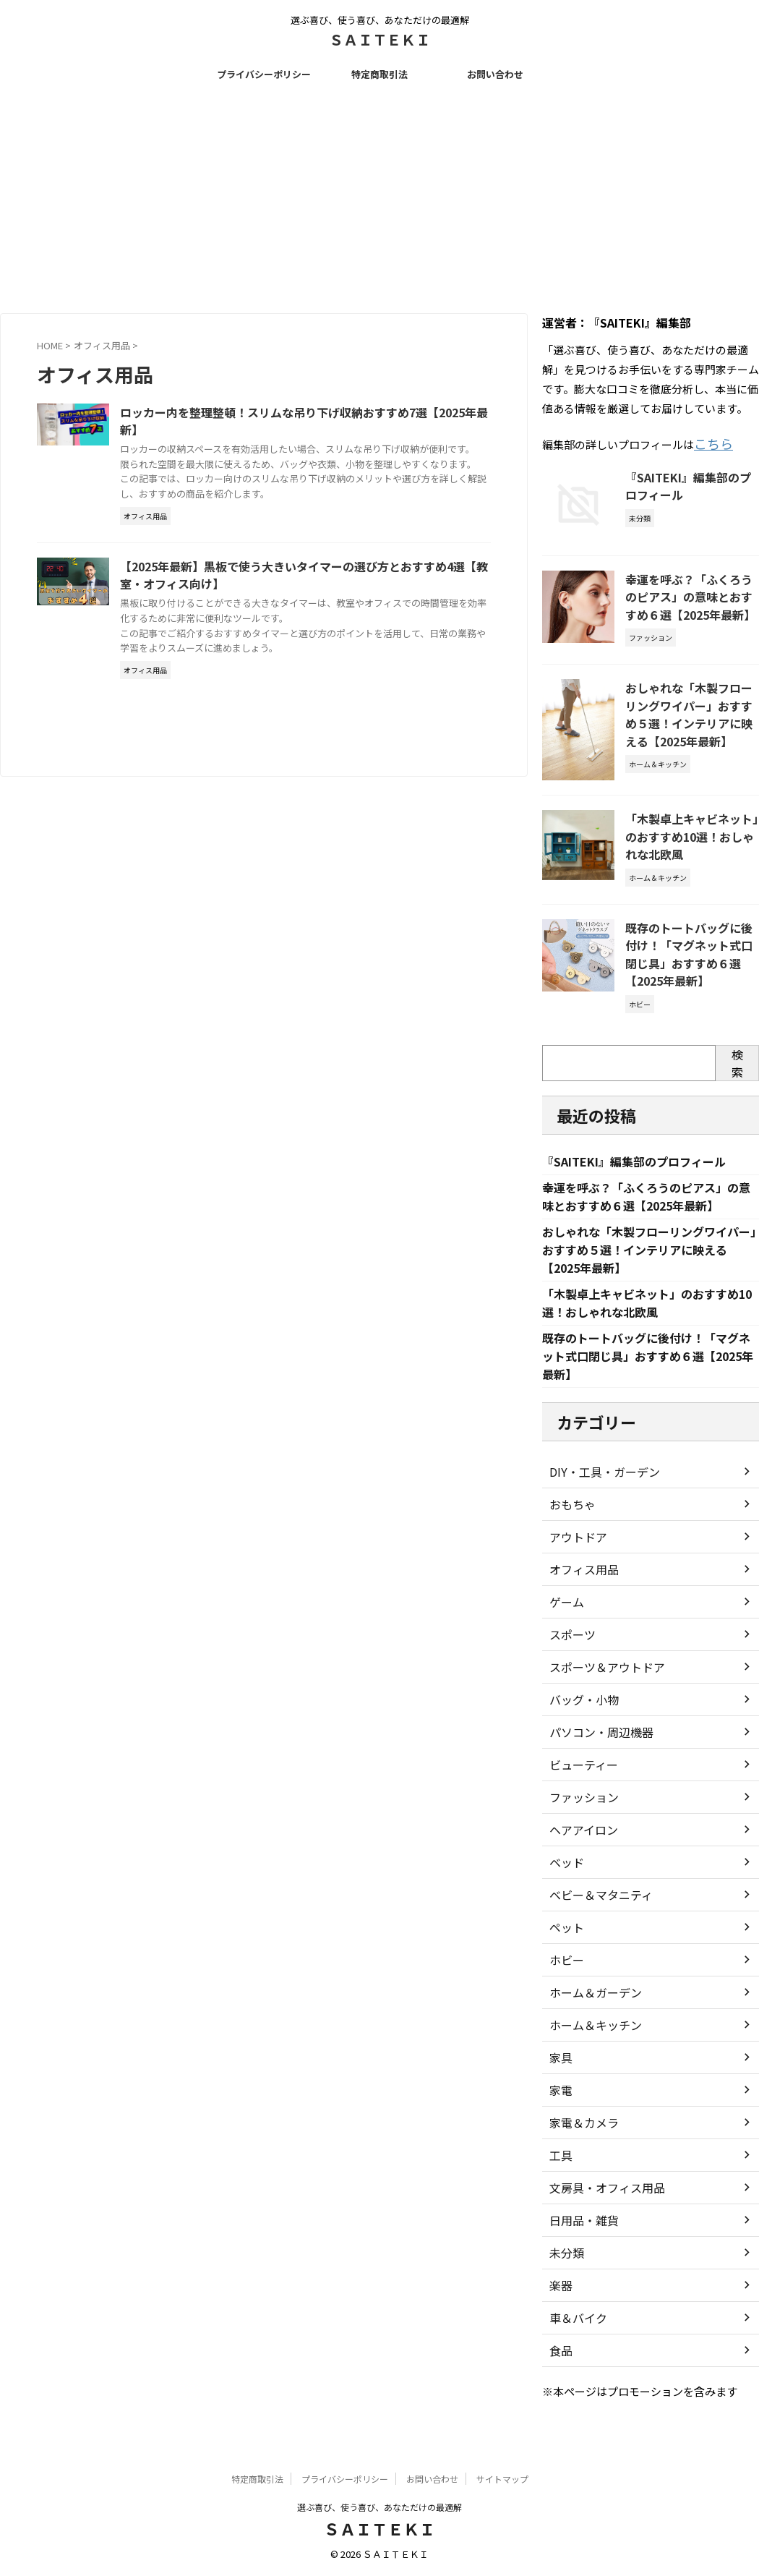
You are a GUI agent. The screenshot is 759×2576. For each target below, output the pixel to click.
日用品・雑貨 (579, 2239)
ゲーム (564, 1620)
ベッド (564, 1881)
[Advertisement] (379, 197)
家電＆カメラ (579, 2141)
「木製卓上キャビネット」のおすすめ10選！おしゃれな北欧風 (691, 827)
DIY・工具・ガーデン (597, 1490)
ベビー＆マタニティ (594, 1913)
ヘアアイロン (579, 1848)
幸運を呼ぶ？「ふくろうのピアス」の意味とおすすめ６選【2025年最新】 (691, 592)
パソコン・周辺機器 (594, 1751)
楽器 (559, 2304)
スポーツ (569, 1653)
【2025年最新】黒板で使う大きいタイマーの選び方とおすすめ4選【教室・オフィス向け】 (338, 609)
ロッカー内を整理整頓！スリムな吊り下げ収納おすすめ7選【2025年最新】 (335, 422)
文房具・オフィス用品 (600, 2206)
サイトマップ (502, 2480)
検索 (737, 1046)
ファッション (579, 1816)
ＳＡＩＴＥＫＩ (379, 39)
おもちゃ (569, 1523)
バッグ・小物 (579, 1718)
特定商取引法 (379, 74)
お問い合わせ (495, 74)
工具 (559, 2174)
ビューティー (579, 1783)
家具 (559, 2076)
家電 (559, 2109)
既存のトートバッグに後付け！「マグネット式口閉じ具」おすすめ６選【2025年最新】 (687, 940)
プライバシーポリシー (264, 74)
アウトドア (574, 1555)
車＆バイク (574, 2336)
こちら (710, 442)
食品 (559, 2369)
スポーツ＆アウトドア (600, 1686)
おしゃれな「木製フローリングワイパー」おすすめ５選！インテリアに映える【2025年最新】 (691, 705)
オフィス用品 (579, 1588)
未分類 (564, 2271)
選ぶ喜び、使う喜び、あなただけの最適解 (379, 2508)
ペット (564, 1946)
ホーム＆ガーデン (589, 2011)
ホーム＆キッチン (589, 2044)
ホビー (564, 1978)
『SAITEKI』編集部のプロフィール (646, 1145)
